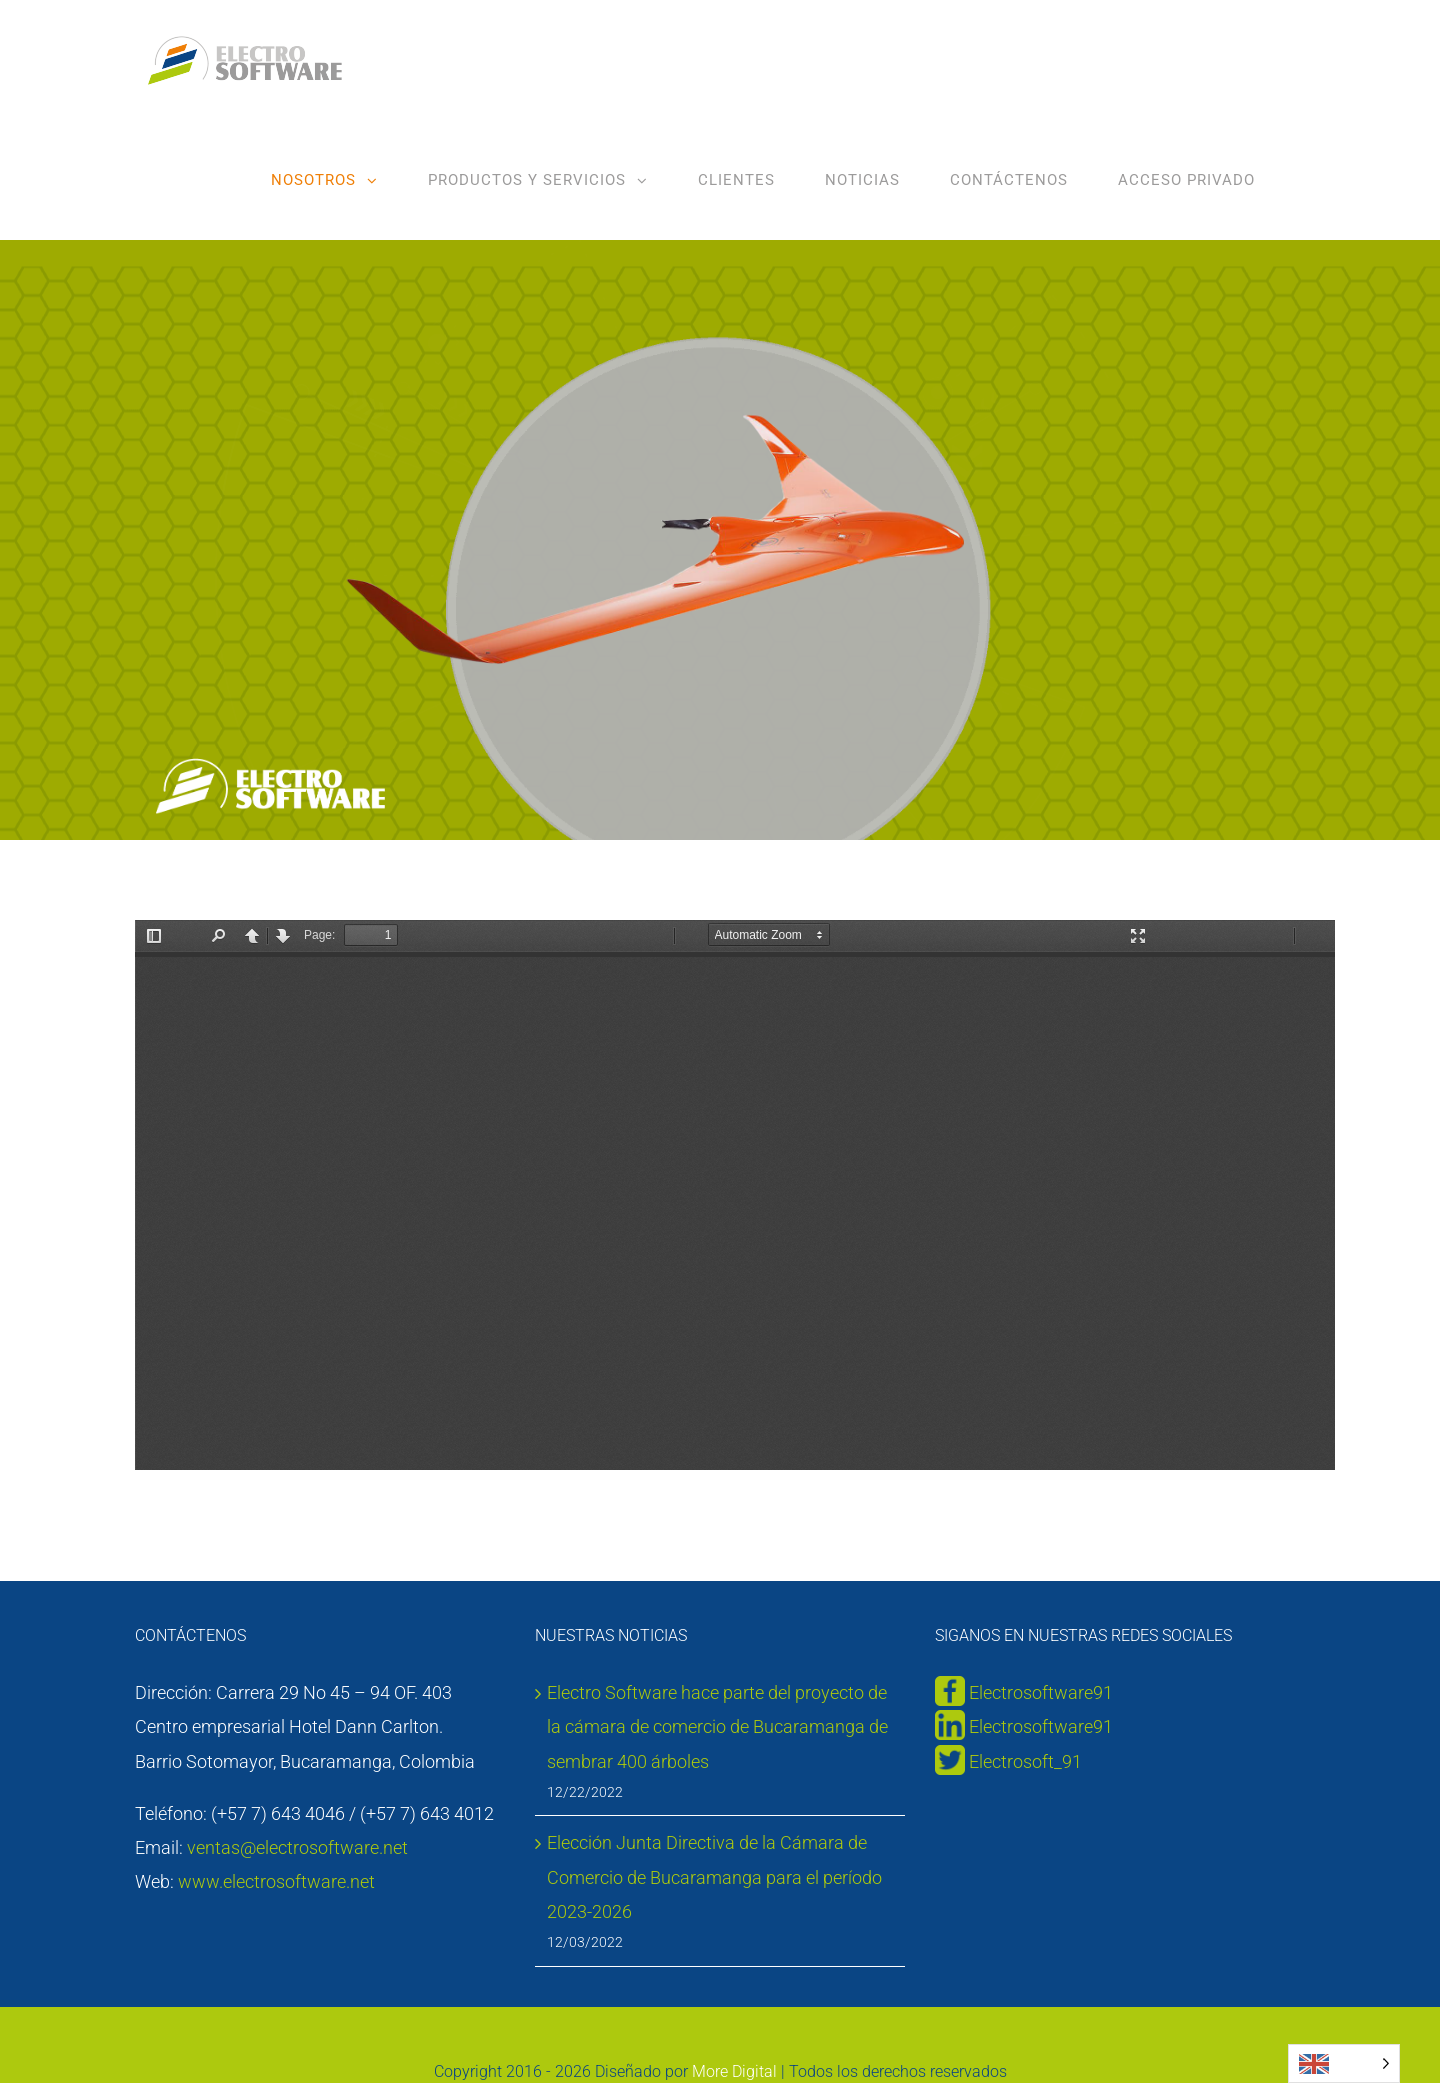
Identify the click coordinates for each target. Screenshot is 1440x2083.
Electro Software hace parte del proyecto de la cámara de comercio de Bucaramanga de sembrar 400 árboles (717, 1726)
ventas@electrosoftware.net (297, 1847)
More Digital (734, 2071)
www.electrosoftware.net (276, 1881)
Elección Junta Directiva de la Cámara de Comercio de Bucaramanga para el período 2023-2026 (714, 1876)
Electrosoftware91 (1039, 1692)
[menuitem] (324, 180)
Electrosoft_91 (1025, 1761)
